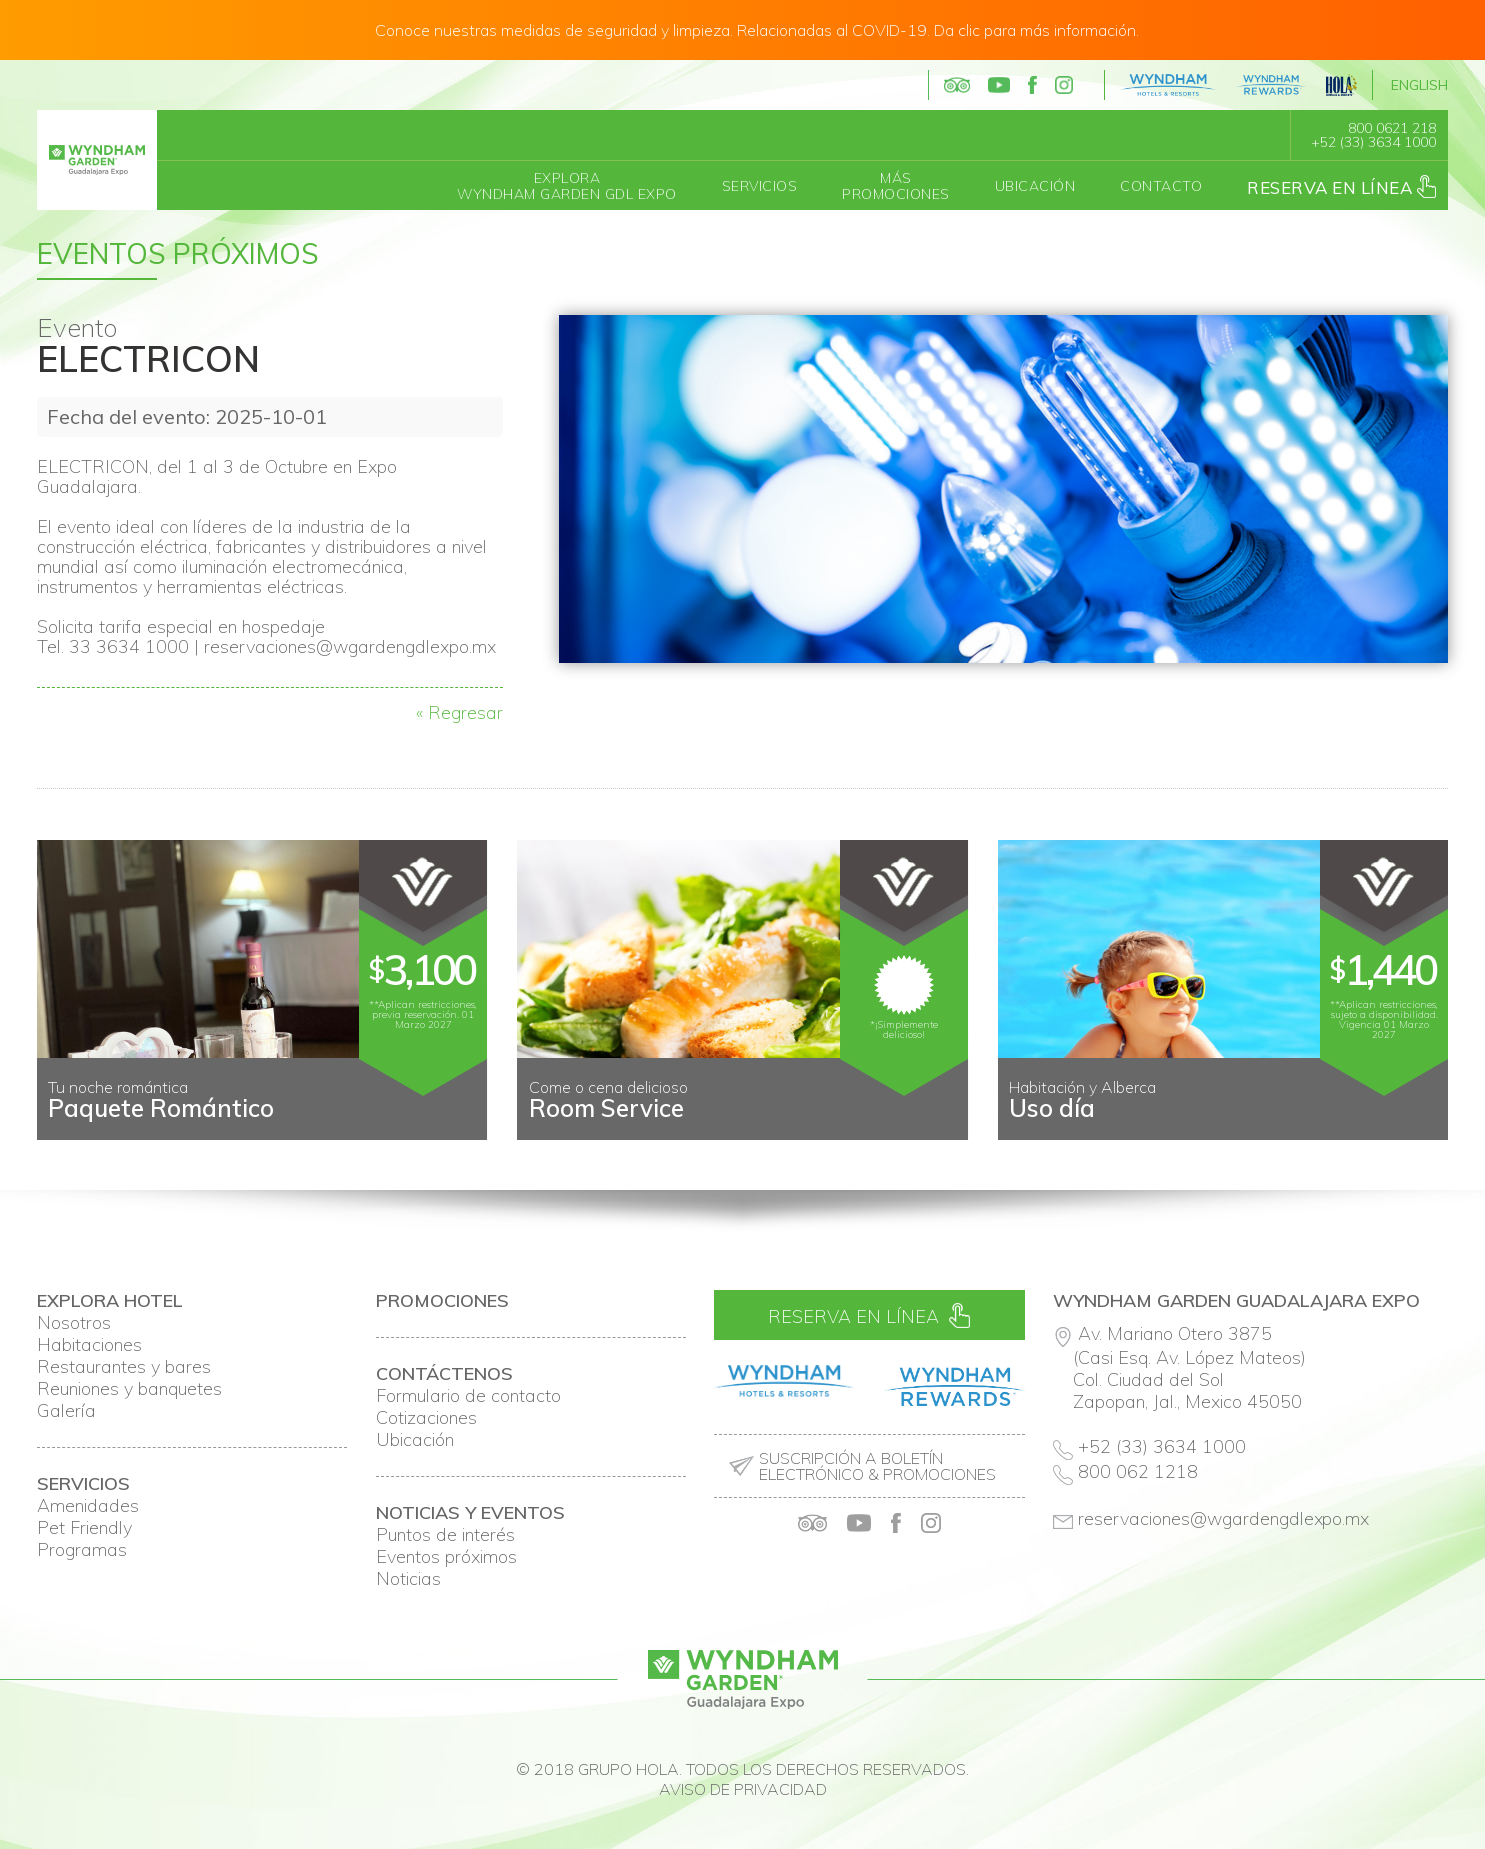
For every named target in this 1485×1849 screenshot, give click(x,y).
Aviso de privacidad (743, 1789)
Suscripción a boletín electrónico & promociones (877, 1466)
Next (1422, 1124)
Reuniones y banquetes (129, 1389)
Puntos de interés (445, 1535)
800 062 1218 (1138, 1471)
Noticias (408, 1579)
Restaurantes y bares (124, 1367)
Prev (63, 1124)
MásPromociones (896, 186)
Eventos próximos (446, 1557)
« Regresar (459, 713)
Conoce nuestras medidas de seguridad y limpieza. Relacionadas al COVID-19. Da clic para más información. (757, 30)
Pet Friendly (84, 1528)
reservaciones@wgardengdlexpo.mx (1224, 1518)
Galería (66, 1411)
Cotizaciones (426, 1418)
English (1419, 85)
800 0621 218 (1392, 128)
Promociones (442, 1301)
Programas (82, 1550)
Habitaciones (89, 1345)
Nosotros (74, 1323)
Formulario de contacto (468, 1396)
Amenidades (88, 1506)
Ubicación (1035, 186)
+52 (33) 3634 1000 (1373, 142)
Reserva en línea (1341, 186)
